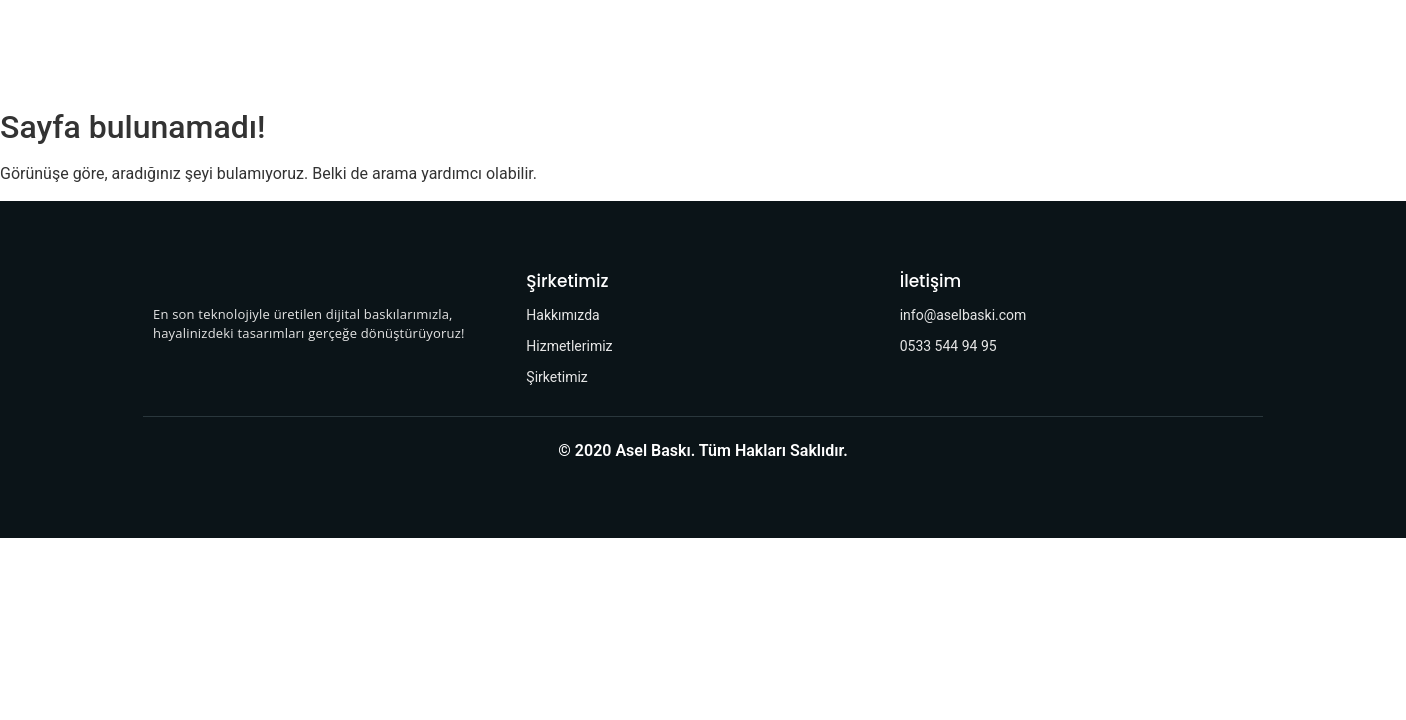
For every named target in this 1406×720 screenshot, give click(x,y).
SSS (918, 50)
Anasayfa (396, 50)
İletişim (844, 50)
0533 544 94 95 (948, 346)
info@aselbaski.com (963, 315)
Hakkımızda (507, 50)
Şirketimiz (750, 50)
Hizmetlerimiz (631, 50)
